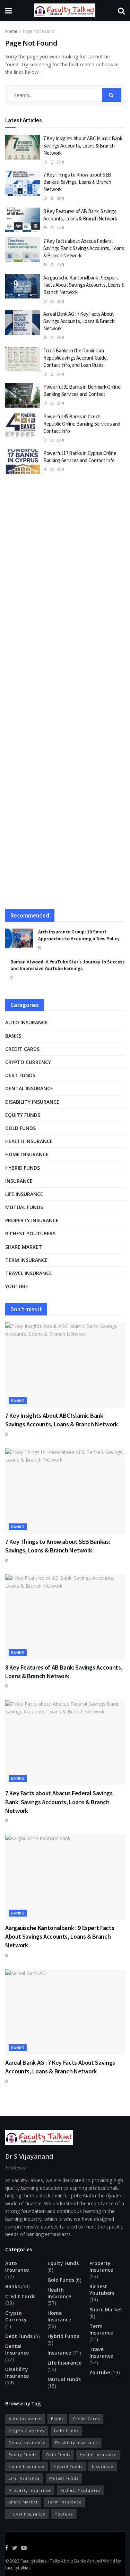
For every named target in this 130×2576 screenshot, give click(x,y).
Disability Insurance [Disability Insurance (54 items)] (76, 2442)
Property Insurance (32, 1220)
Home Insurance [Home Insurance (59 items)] (26, 2466)
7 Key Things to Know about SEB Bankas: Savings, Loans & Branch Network (77, 181)
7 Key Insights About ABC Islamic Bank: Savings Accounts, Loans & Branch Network (83, 145)
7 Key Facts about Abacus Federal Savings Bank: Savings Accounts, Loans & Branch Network (83, 248)
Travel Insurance (28, 1273)
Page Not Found (38, 31)
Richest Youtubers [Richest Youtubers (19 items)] (80, 2490)
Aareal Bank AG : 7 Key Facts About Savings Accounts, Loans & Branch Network (78, 321)
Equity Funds (22, 1115)
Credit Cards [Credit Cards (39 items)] (86, 2418)
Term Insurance (26, 1260)
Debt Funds (20, 1075)
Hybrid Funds (22, 1168)
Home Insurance (27, 1154)
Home (11, 31)
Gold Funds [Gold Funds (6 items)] (58, 2454)
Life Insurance (24, 1194)
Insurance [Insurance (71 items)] (102, 2466)
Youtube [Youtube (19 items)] (64, 2514)
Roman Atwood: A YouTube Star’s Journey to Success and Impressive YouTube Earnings (67, 965)
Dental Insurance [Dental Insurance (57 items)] (27, 2442)
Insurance (19, 1181)
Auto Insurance (26, 1022)
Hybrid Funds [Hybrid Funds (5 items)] (68, 2466)
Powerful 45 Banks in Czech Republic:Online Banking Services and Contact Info (81, 423)
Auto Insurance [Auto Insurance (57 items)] (25, 2418)
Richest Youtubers (30, 1233)
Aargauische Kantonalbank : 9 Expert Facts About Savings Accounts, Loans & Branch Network (83, 284)
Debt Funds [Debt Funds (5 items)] (66, 2430)
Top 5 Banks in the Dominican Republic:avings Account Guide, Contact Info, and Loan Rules (75, 357)
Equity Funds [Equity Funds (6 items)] (22, 2454)
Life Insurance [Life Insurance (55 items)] (24, 2478)
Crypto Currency (28, 1062)
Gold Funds (20, 1128)
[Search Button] (111, 95)
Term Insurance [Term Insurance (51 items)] (64, 2501)
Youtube (16, 1286)
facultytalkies (18, 2568)
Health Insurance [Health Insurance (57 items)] (98, 2454)
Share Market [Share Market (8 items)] (23, 2501)
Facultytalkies (33, 2561)
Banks (13, 1036)
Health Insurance (29, 1141)
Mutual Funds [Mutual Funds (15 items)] (63, 2478)
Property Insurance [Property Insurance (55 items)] (30, 2490)
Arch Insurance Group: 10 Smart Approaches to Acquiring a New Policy (79, 935)
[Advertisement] (65, 554)
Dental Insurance (29, 1088)
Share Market (23, 1247)
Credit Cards (22, 1049)
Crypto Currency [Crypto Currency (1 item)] (27, 2430)
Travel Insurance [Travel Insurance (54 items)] (27, 2514)
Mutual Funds (24, 1207)
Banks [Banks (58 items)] (57, 2418)
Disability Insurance (32, 1102)
